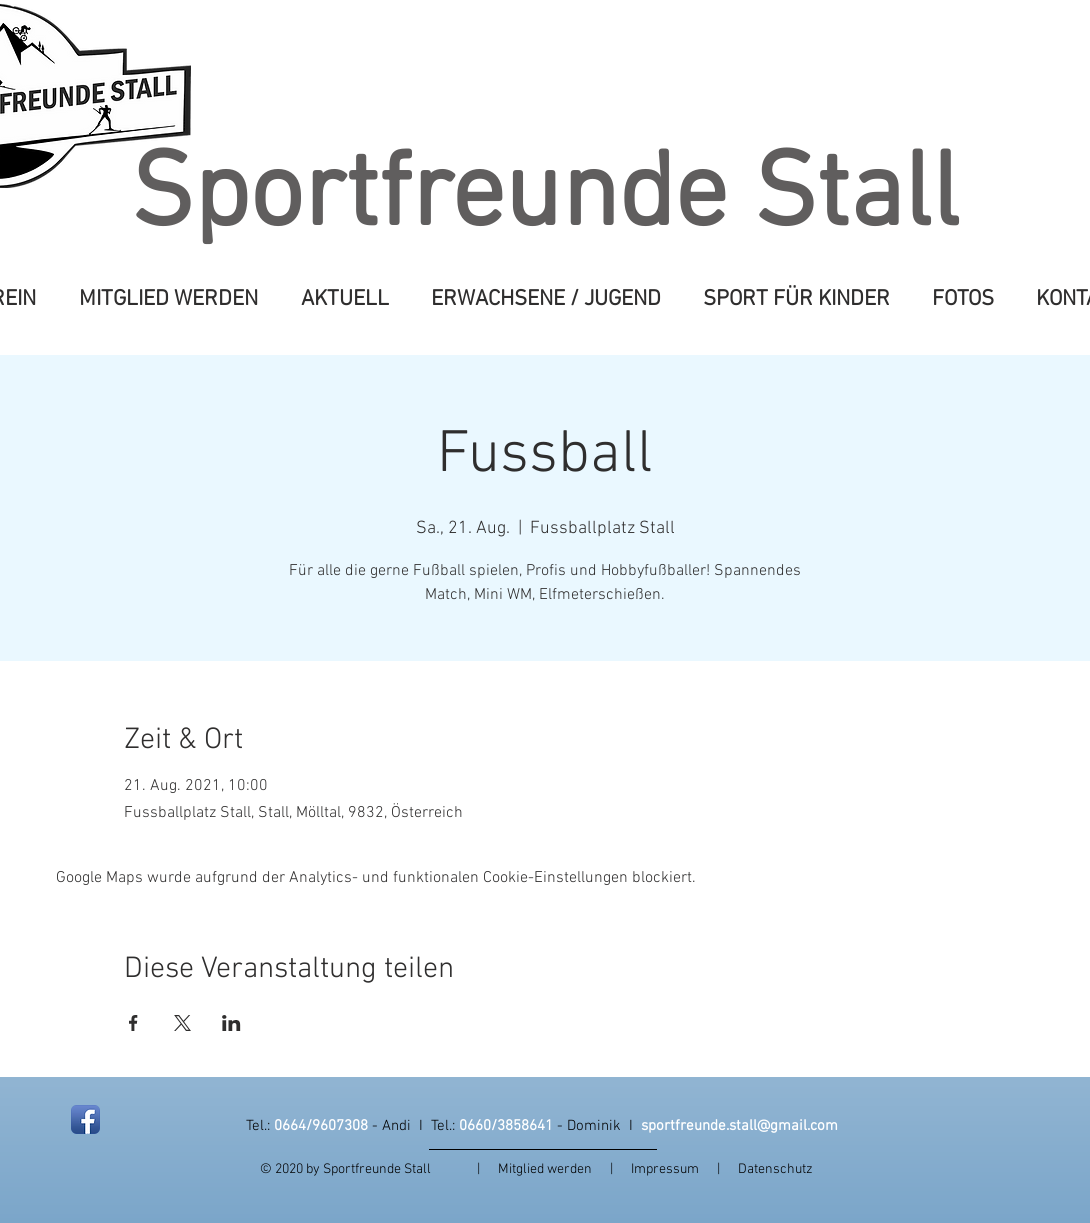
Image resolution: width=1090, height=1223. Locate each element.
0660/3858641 (506, 1126)
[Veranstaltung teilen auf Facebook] (133, 1023)
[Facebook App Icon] (85, 1119)
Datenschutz (775, 1169)
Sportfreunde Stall (544, 198)
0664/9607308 (321, 1126)
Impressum (674, 1169)
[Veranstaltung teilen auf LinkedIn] (231, 1023)
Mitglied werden (545, 1169)
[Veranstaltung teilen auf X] (182, 1023)
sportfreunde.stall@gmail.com (739, 1126)
